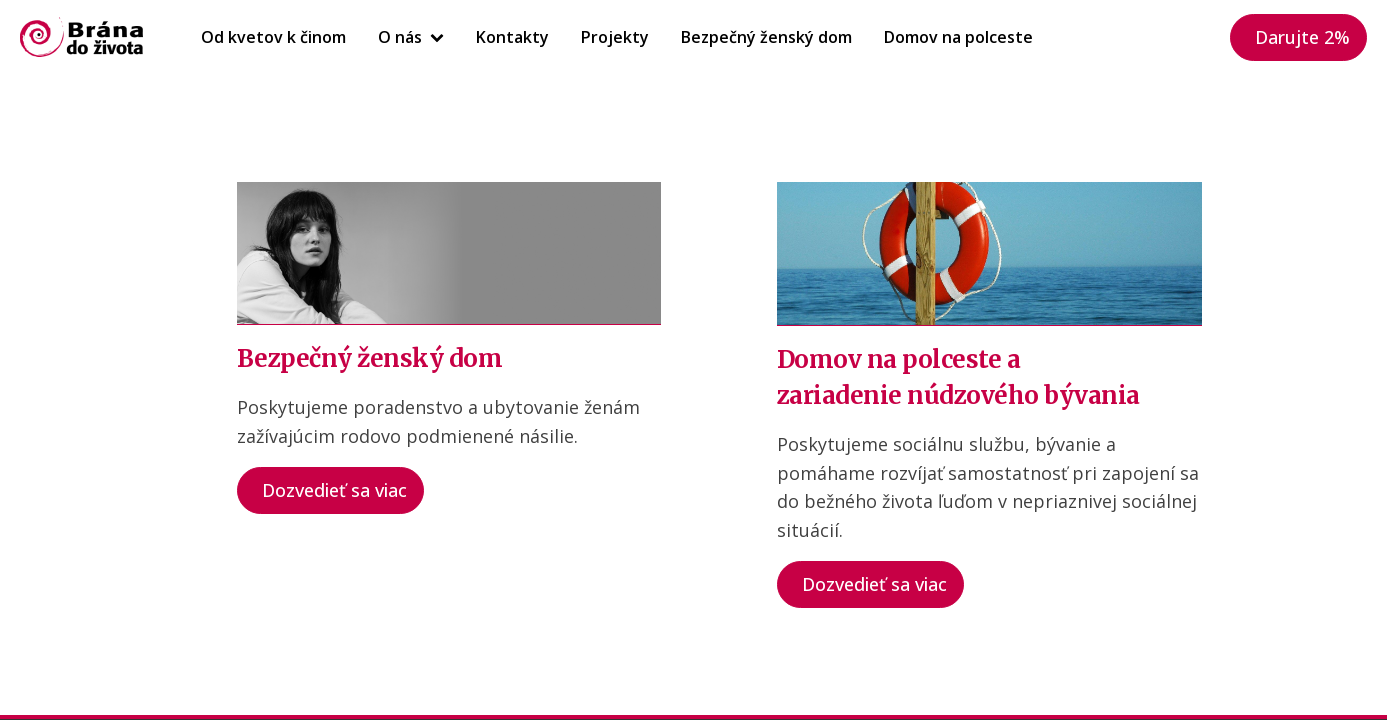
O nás (411, 37)
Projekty (615, 37)
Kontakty (512, 37)
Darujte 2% (1302, 37)
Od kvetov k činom (273, 37)
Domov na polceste (958, 37)
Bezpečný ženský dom (766, 37)
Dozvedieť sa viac (334, 490)
